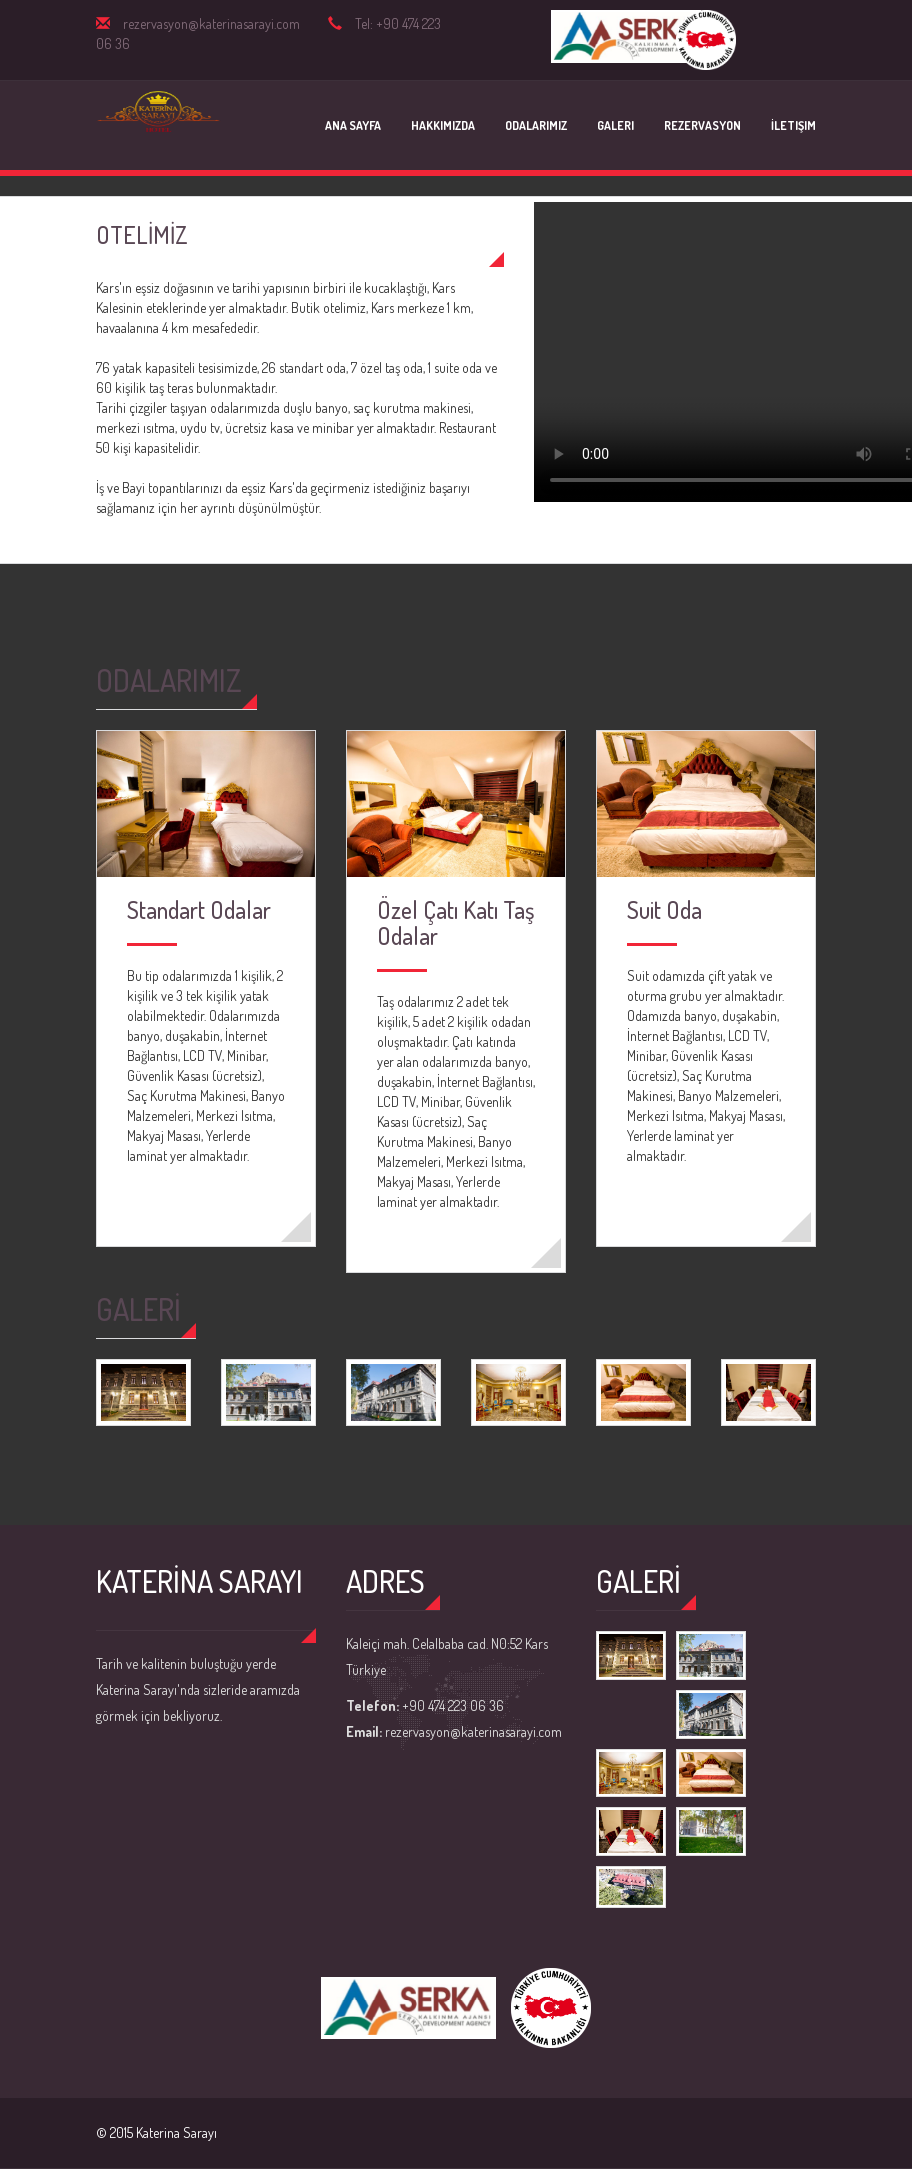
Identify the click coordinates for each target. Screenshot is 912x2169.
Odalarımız (536, 125)
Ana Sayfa (353, 125)
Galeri (615, 125)
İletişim (793, 125)
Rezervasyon (702, 125)
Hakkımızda (443, 125)
